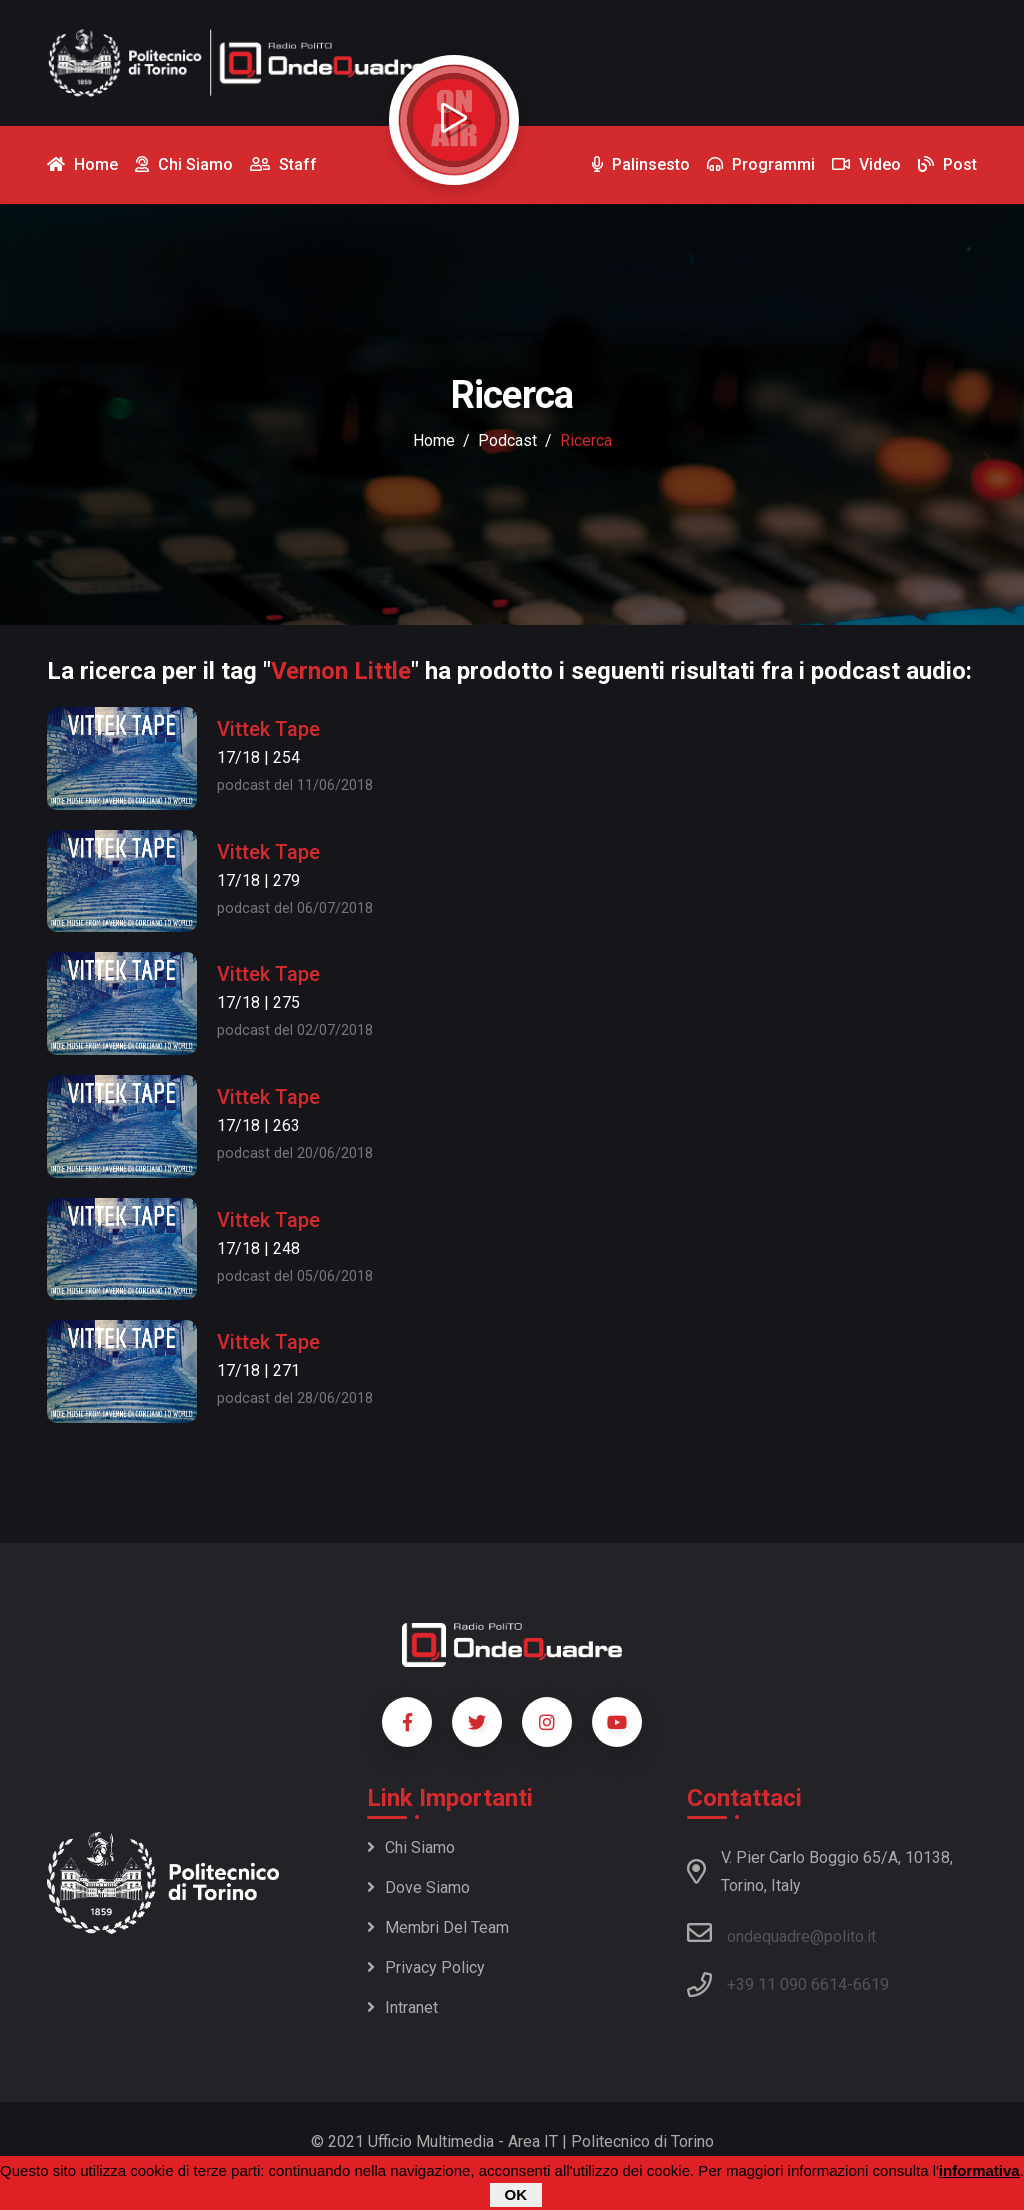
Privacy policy (426, 1967)
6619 (871, 1984)
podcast (507, 440)
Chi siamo (411, 1847)
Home (434, 440)
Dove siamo (418, 1887)
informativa (979, 2170)
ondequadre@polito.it (781, 1933)
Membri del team (438, 1927)
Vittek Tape (268, 729)
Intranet (402, 2007)
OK (516, 2194)
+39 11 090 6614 (787, 1984)
